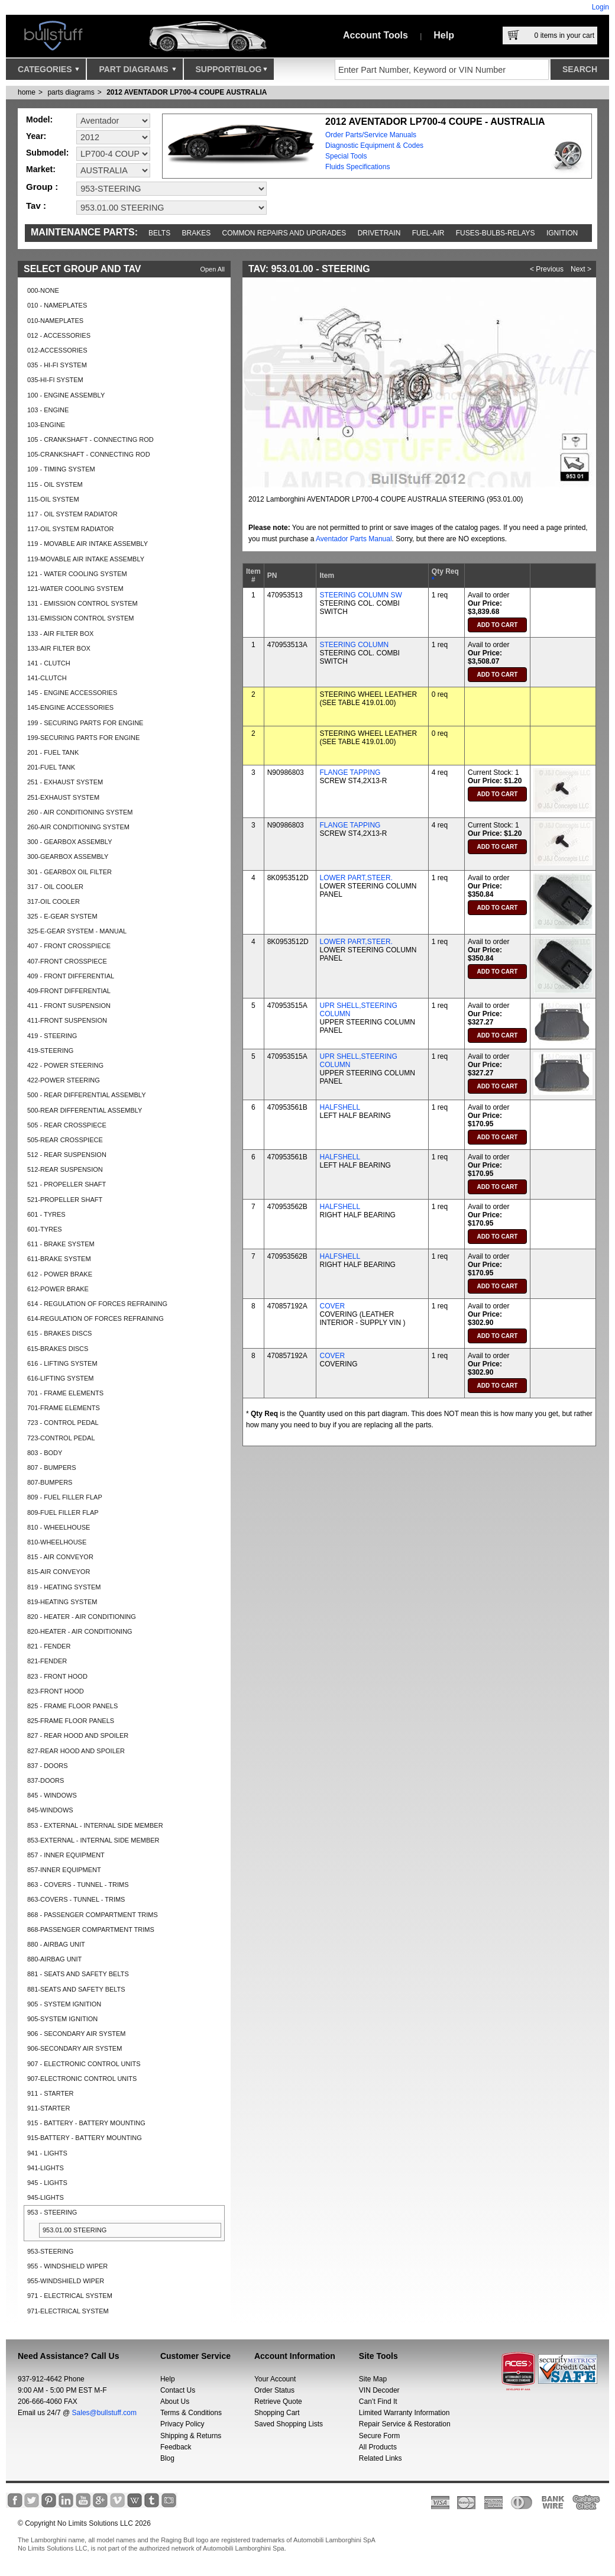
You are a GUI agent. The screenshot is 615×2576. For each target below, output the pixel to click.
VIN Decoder (379, 2390)
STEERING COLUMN (354, 645)
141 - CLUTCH (48, 663)
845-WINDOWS (50, 1810)
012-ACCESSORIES (57, 350)
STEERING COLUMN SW (360, 595)
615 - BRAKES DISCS (59, 1333)
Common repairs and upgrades (284, 233)
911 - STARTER (50, 2093)
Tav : (36, 206)
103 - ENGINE (48, 409)
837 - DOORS (47, 1765)
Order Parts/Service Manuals (370, 135)
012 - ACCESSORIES (58, 335)
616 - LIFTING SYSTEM (62, 1363)
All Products (378, 2447)
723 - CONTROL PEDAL (63, 1422)
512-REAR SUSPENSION (65, 1169)
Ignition (562, 233)
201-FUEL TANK (51, 767)
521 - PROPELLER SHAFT (66, 1184)
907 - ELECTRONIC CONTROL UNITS (84, 2063)
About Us (174, 2401)
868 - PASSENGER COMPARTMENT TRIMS (92, 1914)
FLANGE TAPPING (349, 772)
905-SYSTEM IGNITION (62, 2018)
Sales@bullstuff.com (104, 2413)
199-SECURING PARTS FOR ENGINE (83, 737)
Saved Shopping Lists (288, 2424)
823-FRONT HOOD (55, 1691)
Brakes (196, 233)
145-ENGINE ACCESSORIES (70, 707)
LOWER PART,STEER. (356, 878)
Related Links (380, 2458)
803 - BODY (44, 1452)
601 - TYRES (46, 1214)
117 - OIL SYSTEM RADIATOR (72, 514)
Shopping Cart (277, 2413)
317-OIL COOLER (53, 901)
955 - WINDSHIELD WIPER (67, 2266)
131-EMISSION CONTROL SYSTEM (80, 618)
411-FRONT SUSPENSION (67, 1020)
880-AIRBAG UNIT (54, 1959)
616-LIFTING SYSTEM (60, 1378)
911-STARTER (48, 2108)
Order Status (274, 2390)
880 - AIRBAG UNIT (56, 1944)
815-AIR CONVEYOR (58, 1571)
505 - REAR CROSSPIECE (66, 1125)
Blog (167, 2458)
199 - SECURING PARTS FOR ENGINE (85, 722)
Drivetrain (379, 233)
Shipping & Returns (190, 2436)
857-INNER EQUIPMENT (64, 1869)
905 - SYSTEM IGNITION (64, 2004)
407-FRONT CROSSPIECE (67, 961)
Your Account (275, 2379)
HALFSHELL (339, 1107)
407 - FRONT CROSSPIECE (69, 945)
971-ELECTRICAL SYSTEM (68, 2311)
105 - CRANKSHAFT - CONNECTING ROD (90, 439)
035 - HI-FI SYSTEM (57, 365)
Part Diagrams (137, 72)
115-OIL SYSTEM (53, 499)
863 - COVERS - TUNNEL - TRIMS (78, 1884)
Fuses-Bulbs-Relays (495, 233)
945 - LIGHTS (47, 2182)
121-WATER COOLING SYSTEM (75, 588)
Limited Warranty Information (404, 2413)
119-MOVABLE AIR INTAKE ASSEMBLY (85, 559)
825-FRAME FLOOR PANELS (70, 1720)
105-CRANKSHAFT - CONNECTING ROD (88, 454)
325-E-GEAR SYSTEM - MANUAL (77, 931)
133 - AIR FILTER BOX (60, 633)
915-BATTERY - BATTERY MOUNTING (84, 2137)
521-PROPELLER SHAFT (64, 1199)
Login (600, 7)
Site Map (373, 2379)
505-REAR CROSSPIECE (65, 1139)
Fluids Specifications (357, 167)
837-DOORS (45, 1780)
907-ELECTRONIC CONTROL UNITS (82, 2078)
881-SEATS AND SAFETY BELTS (76, 1989)
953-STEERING (50, 2251)
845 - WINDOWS (52, 1795)
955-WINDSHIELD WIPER (65, 2280)
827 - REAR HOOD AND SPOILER (77, 1735)
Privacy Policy (182, 2424)
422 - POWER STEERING (65, 1065)
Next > (581, 269)
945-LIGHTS (45, 2197)
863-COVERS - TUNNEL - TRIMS (76, 1899)
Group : (42, 187)
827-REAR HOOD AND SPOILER (76, 1750)
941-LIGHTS (45, 2167)
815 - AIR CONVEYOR (60, 1556)
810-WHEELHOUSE (56, 1542)
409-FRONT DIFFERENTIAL (69, 990)
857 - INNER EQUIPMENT (66, 1855)
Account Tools (375, 35)
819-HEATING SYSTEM (62, 1601)
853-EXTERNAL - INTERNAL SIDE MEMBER (93, 1840)
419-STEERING (50, 1050)
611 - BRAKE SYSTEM (61, 1243)
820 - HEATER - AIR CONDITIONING (81, 1616)
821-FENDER (47, 1660)
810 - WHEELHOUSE (58, 1527)
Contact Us (177, 2390)
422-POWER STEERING (63, 1080)
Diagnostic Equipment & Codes (374, 145)
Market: (41, 169)
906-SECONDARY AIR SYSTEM (74, 2048)
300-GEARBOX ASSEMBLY (67, 856)
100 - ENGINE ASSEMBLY (66, 395)
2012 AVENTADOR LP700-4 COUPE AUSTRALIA (186, 92)
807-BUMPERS (49, 1482)
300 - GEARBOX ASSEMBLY (69, 841)
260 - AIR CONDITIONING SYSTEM (79, 812)
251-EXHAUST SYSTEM (63, 797)
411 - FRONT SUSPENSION (69, 1005)
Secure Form (379, 2436)
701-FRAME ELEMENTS (63, 1407)
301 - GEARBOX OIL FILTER (69, 871)
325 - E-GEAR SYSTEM (62, 916)
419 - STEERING (52, 1035)
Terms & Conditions (191, 2413)
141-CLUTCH (47, 677)
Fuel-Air (428, 233)
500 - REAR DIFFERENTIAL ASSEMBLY (86, 1094)
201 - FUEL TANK (53, 752)
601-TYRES (44, 1229)
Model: (39, 119)
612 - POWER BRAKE (59, 1274)
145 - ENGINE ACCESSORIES (72, 692)
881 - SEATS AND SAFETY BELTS (78, 1973)
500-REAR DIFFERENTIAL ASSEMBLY (84, 1110)
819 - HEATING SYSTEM (64, 1587)
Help (443, 35)
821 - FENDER (48, 1646)
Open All (212, 269)
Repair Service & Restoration (405, 2424)
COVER (332, 1306)
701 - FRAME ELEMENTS (65, 1393)
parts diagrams (70, 92)
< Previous (547, 269)
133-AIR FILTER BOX (58, 648)
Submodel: (47, 152)
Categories (48, 72)
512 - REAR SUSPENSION (66, 1154)
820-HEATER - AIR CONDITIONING (79, 1631)
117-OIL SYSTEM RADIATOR (70, 528)
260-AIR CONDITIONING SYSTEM (78, 826)
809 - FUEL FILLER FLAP (64, 1497)
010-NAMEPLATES (55, 320)
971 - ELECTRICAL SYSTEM (69, 2295)
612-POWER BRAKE (58, 1288)
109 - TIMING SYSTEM (61, 469)
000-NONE (43, 290)
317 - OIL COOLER (55, 886)
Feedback (176, 2447)
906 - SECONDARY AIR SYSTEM (76, 2033)
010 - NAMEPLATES (57, 305)
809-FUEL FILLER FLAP (63, 1512)
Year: (36, 136)
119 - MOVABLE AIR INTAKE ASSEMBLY (87, 543)
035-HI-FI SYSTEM (55, 379)
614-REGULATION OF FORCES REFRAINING (95, 1318)
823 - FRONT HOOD (57, 1676)
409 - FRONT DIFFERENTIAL (70, 976)
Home (26, 92)
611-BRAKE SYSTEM (59, 1258)
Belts (159, 233)
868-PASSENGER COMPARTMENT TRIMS (90, 1929)
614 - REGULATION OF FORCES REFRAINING (97, 1303)
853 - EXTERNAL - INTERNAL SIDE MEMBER (95, 1825)
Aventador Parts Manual (354, 539)
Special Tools (346, 156)
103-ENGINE (46, 424)
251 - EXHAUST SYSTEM (65, 782)
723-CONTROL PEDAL (61, 1437)
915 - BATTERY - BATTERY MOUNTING (86, 2122)
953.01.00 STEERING (74, 2230)
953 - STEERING (52, 2212)
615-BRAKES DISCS (57, 1348)
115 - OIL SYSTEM (55, 484)
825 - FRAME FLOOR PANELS (72, 1705)
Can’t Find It (378, 2401)
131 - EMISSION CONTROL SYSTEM (82, 603)
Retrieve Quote (278, 2401)
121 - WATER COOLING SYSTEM (77, 573)
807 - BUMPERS (51, 1467)
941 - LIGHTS (47, 2153)
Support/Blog (231, 72)
